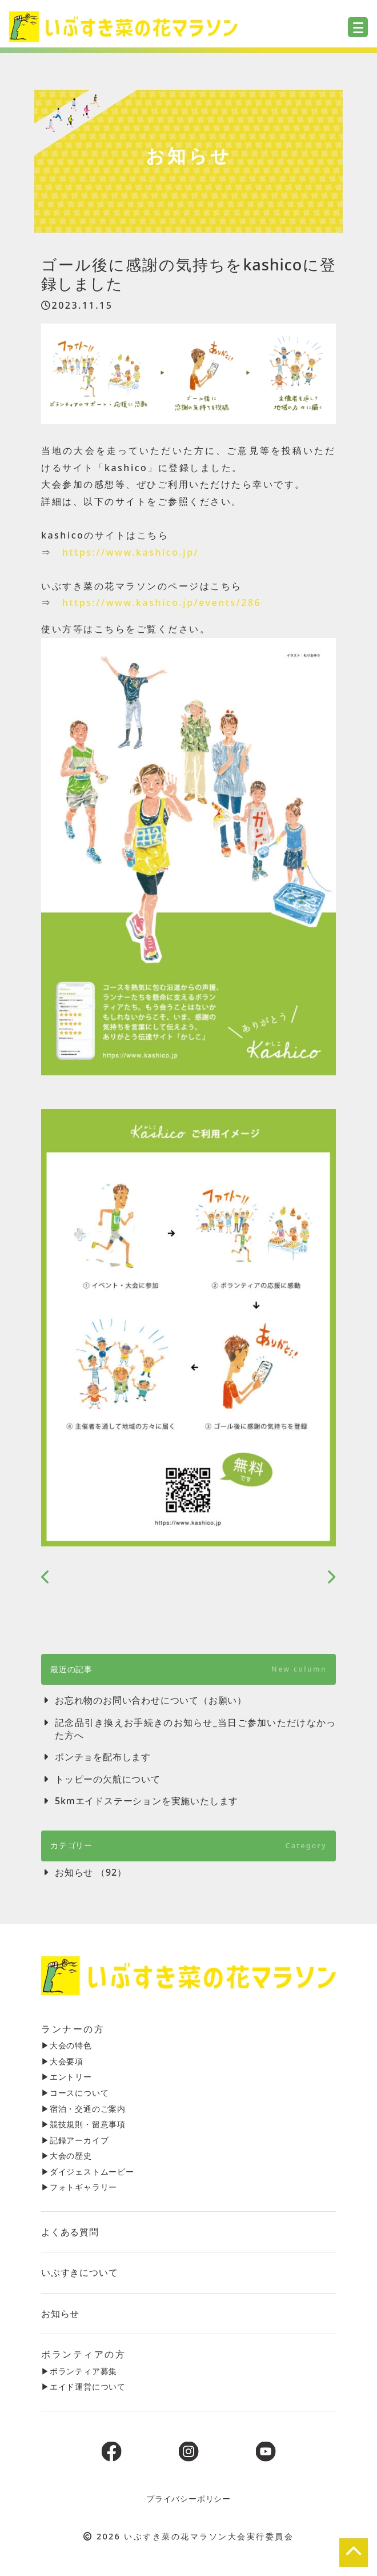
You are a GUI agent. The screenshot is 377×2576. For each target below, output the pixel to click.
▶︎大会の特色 (66, 2045)
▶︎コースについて (75, 2092)
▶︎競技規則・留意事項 (83, 2124)
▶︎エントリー (66, 2076)
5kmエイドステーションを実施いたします (146, 1801)
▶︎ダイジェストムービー (87, 2171)
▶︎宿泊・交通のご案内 (83, 2108)
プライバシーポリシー (188, 2498)
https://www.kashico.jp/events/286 (161, 602)
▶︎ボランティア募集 (79, 2371)
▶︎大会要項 (62, 2061)
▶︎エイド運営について (83, 2386)
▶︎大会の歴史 (66, 2155)
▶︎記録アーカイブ (75, 2140)
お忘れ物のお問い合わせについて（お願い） (151, 1700)
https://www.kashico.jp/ (130, 552)
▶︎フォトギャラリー (79, 2187)
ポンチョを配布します (103, 1756)
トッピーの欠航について (108, 1779)
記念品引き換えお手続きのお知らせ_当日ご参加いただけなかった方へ (195, 1728)
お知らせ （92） (91, 1872)
